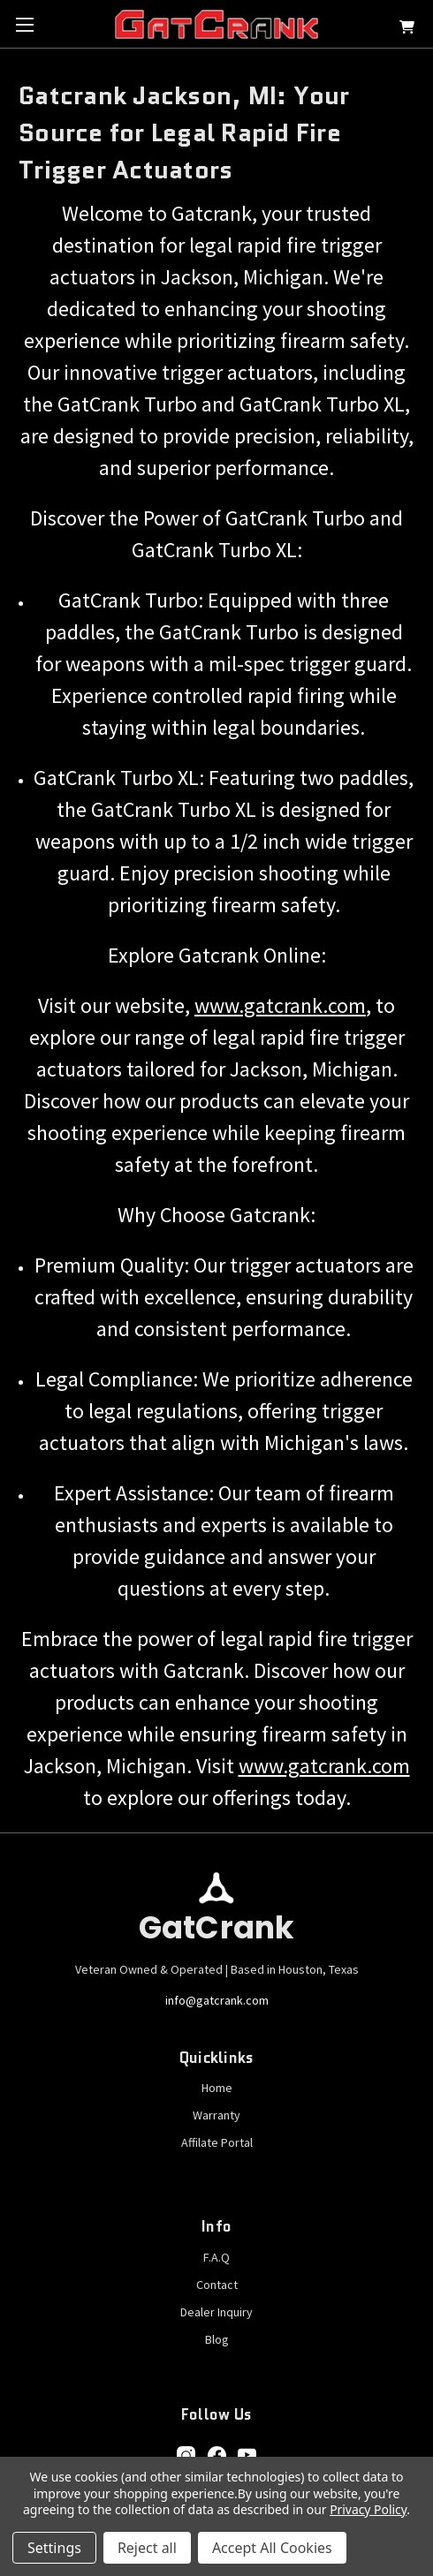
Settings (54, 2547)
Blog (217, 2339)
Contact (217, 2285)
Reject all (147, 2547)
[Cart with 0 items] (407, 29)
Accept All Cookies (272, 2547)
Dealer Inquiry (216, 2312)
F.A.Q (216, 2257)
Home (216, 2088)
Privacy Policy (368, 2509)
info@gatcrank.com (217, 2000)
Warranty (216, 2115)
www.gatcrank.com (280, 1005)
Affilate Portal (217, 2142)
